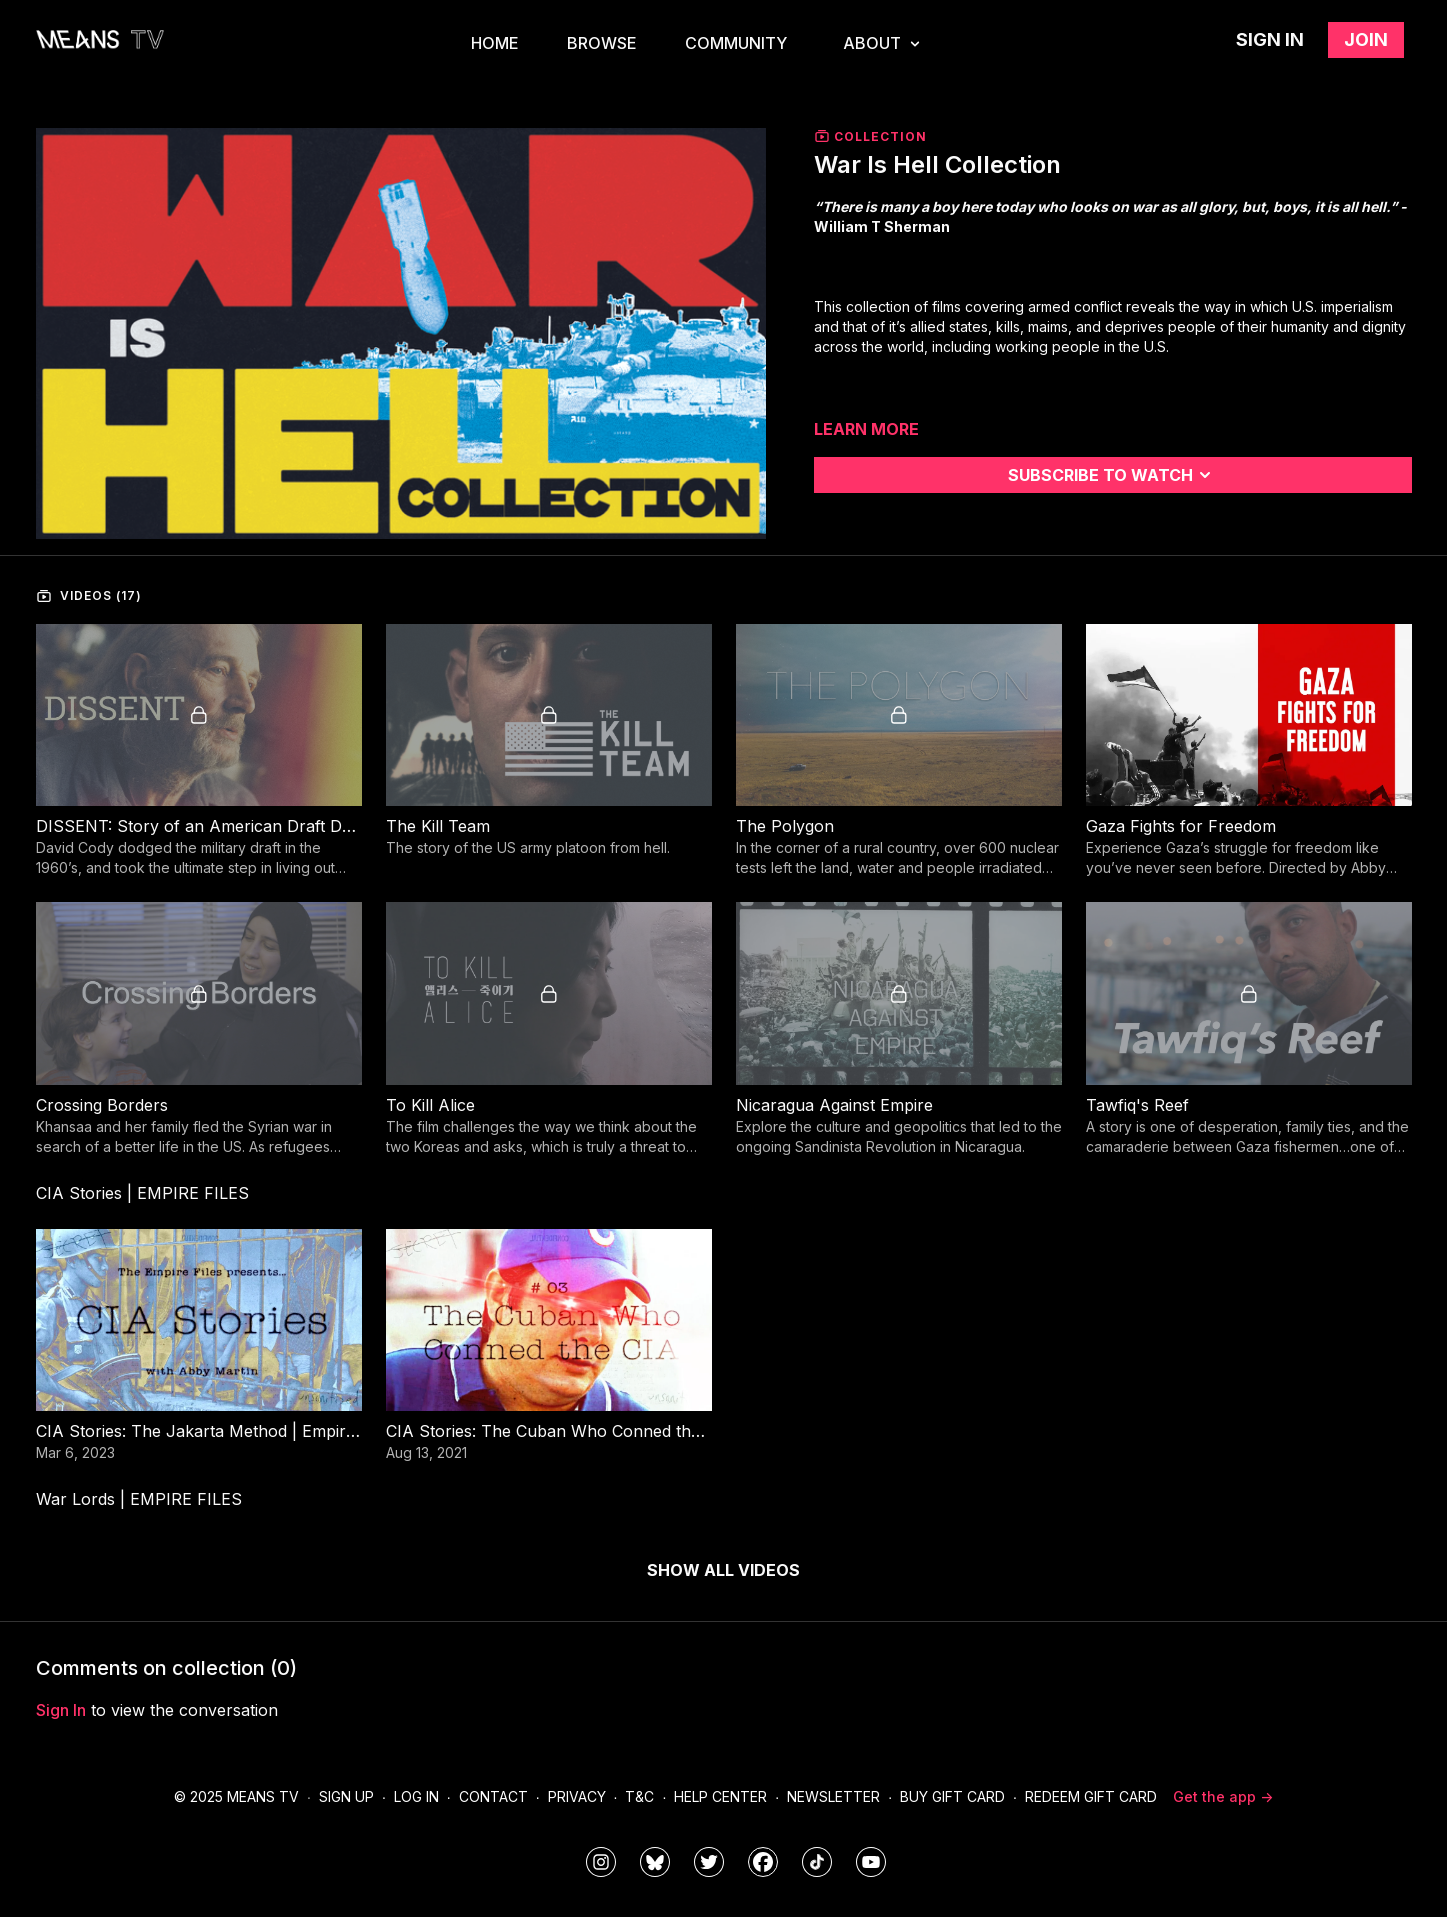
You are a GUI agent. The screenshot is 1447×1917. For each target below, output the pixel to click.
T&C (639, 1796)
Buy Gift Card (952, 1796)
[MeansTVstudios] (655, 1862)
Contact (493, 1796)
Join (1366, 39)
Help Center (720, 1796)
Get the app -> (1223, 1796)
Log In (416, 1796)
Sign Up (346, 1796)
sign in (61, 1710)
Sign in (1270, 39)
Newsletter (833, 1796)
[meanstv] (763, 1862)
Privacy (577, 1796)
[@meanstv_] (817, 1862)
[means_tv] (601, 1862)
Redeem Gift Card (1091, 1796)
